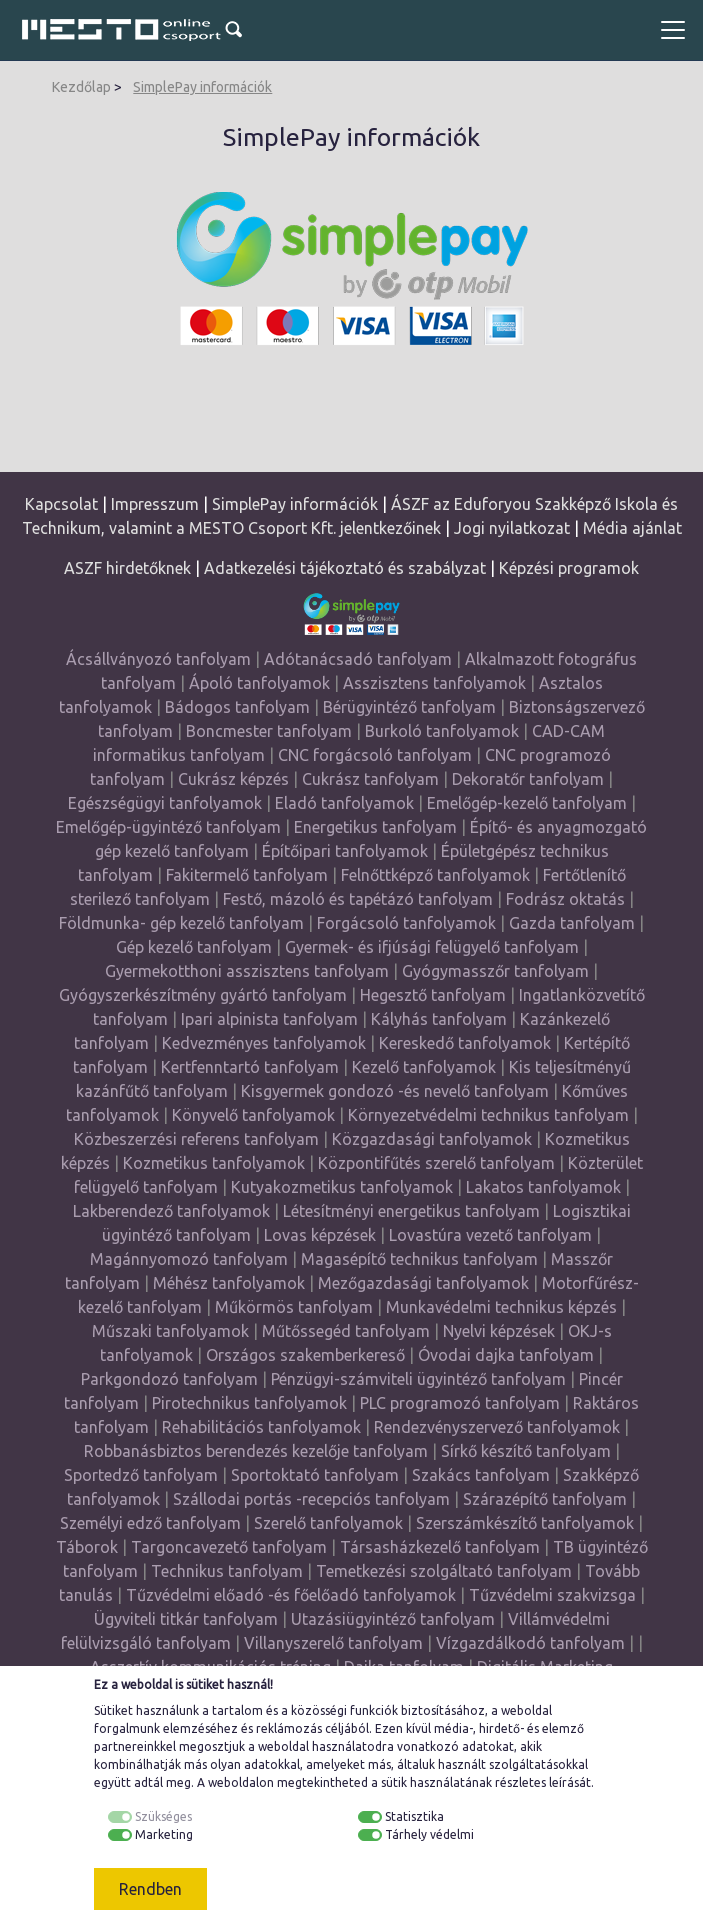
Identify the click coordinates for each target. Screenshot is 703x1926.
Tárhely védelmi (429, 1834)
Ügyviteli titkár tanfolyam (186, 1619)
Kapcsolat (61, 504)
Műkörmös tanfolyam (294, 1307)
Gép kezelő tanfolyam (194, 947)
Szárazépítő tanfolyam (545, 1499)
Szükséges (163, 1816)
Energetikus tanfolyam (375, 827)
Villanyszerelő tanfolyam (333, 1643)
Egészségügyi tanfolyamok (165, 803)
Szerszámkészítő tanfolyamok (525, 1523)
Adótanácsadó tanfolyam (358, 659)
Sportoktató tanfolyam (315, 1475)
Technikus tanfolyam (227, 1571)
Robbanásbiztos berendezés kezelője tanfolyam (256, 1451)
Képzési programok (569, 568)
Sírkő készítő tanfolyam (526, 1451)
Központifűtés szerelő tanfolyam (436, 1163)
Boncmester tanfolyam (269, 731)
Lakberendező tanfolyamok (171, 1211)
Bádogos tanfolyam (237, 707)
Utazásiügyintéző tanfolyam (393, 1619)
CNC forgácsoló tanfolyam (375, 755)
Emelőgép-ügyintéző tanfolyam (168, 827)
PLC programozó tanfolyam (460, 1403)
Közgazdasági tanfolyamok (432, 1139)
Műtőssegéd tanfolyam (346, 1331)
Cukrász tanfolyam (370, 779)
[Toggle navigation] (673, 30)
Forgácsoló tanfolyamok (406, 923)
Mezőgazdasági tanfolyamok (423, 1283)
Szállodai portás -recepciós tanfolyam (313, 1499)
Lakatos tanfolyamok (543, 1187)
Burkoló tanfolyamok (442, 731)
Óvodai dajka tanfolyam (506, 1355)
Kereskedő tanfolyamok (465, 1043)
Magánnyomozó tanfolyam (189, 1259)
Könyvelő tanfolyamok (253, 1115)
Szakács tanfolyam (481, 1475)
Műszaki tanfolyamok (170, 1331)
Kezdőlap (81, 87)
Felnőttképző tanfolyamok (435, 875)
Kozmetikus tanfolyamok (214, 1163)
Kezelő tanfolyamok (424, 1067)
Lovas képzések (320, 1235)
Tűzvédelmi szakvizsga (552, 1595)
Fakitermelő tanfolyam (247, 875)
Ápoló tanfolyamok (259, 683)
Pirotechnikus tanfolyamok (249, 1403)
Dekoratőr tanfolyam (528, 779)
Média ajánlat (632, 528)
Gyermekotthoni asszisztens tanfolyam (247, 971)
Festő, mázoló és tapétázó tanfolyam (358, 899)
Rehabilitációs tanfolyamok (261, 1427)
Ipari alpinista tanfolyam (269, 1019)
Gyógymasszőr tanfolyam (495, 971)
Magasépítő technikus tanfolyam (421, 1259)
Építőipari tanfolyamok (345, 851)
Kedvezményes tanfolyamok (264, 1043)
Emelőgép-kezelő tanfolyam (527, 803)
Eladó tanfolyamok (344, 803)
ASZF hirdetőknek (127, 568)
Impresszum (155, 504)
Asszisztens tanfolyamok (434, 683)
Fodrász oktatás (565, 899)
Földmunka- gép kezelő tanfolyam (181, 923)
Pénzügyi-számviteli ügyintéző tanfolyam (418, 1379)
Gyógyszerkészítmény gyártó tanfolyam (203, 995)
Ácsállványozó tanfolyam (158, 659)
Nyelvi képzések (499, 1331)
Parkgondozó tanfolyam (169, 1379)
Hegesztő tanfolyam (433, 995)
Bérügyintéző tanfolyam (409, 707)
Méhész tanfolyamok (229, 1283)
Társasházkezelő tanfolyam (442, 1547)
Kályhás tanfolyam (439, 1019)
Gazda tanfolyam (572, 923)
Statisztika (414, 1816)
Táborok (87, 1547)
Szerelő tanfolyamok (328, 1523)
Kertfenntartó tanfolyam (250, 1067)
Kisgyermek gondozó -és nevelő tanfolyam (395, 1091)
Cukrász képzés (233, 779)
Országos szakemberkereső (305, 1355)
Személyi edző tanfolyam (150, 1523)
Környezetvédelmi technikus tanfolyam (488, 1115)
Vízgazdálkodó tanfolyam (530, 1643)
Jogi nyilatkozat (512, 528)
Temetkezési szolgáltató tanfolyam (444, 1571)
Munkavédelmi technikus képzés (501, 1307)
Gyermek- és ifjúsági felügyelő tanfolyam (432, 947)
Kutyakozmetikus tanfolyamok (342, 1187)
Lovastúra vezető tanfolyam (490, 1235)
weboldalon (241, 1782)
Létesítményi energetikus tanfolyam (411, 1211)
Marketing (164, 1834)
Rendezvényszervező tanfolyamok (497, 1427)
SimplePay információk (202, 87)
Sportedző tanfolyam (141, 1475)
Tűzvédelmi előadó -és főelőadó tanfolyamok (291, 1595)
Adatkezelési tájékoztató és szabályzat (345, 568)
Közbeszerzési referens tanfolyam (196, 1139)
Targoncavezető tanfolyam (229, 1547)
